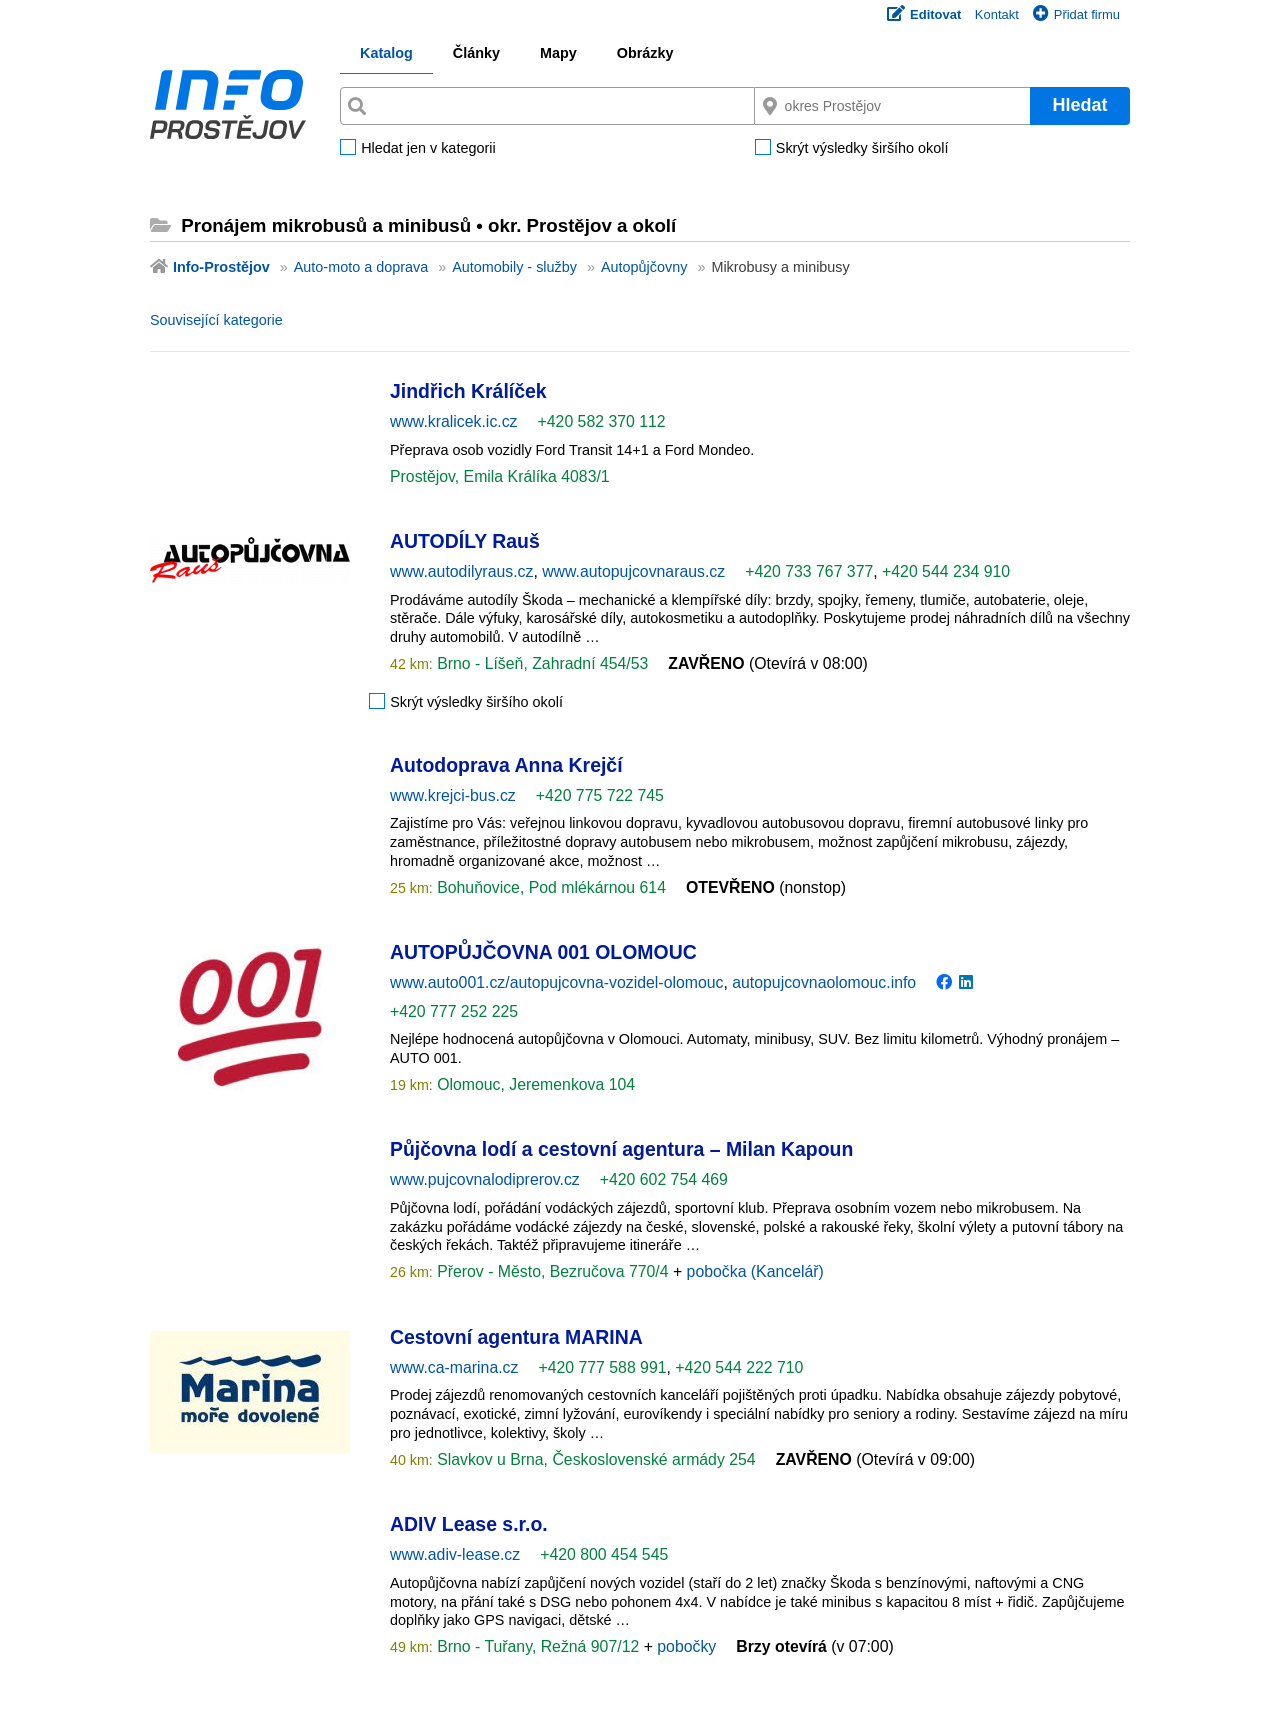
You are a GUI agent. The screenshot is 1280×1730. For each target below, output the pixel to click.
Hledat (1079, 105)
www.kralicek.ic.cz (454, 421)
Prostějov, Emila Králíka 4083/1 (500, 476)
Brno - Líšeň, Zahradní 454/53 (541, 663)
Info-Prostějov (221, 267)
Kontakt (997, 14)
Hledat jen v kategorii (428, 149)
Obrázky (645, 53)
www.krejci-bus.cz (453, 795)
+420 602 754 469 (664, 1179)
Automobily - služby (514, 267)
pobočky (686, 1646)
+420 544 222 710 (739, 1367)
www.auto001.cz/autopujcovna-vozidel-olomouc (556, 982)
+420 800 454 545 (604, 1554)
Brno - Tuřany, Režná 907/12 (538, 1646)
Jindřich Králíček (468, 391)
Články (476, 53)
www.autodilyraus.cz (461, 571)
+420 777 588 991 (602, 1367)
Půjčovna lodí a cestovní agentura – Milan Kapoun (621, 1149)
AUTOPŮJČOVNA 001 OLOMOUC (543, 952)
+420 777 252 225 (454, 1011)
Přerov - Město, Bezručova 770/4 (553, 1271)
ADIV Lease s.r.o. (469, 1524)
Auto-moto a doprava (361, 267)
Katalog (386, 53)
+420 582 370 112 (602, 421)
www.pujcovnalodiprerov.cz (485, 1179)
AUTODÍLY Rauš (465, 541)
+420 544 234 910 (946, 571)
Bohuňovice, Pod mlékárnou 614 (549, 887)
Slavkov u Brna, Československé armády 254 (594, 1459)
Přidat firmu (1076, 14)
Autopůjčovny (644, 267)
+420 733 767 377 (809, 571)
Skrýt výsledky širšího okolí (862, 149)
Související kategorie (216, 320)
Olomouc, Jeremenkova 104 (534, 1084)
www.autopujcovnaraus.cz (633, 571)
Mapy (558, 53)
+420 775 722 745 (600, 795)
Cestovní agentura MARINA (516, 1337)
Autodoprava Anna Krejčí (506, 765)
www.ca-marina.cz (454, 1367)
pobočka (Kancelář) (755, 1271)
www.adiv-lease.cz (455, 1554)
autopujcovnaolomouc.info (824, 982)
